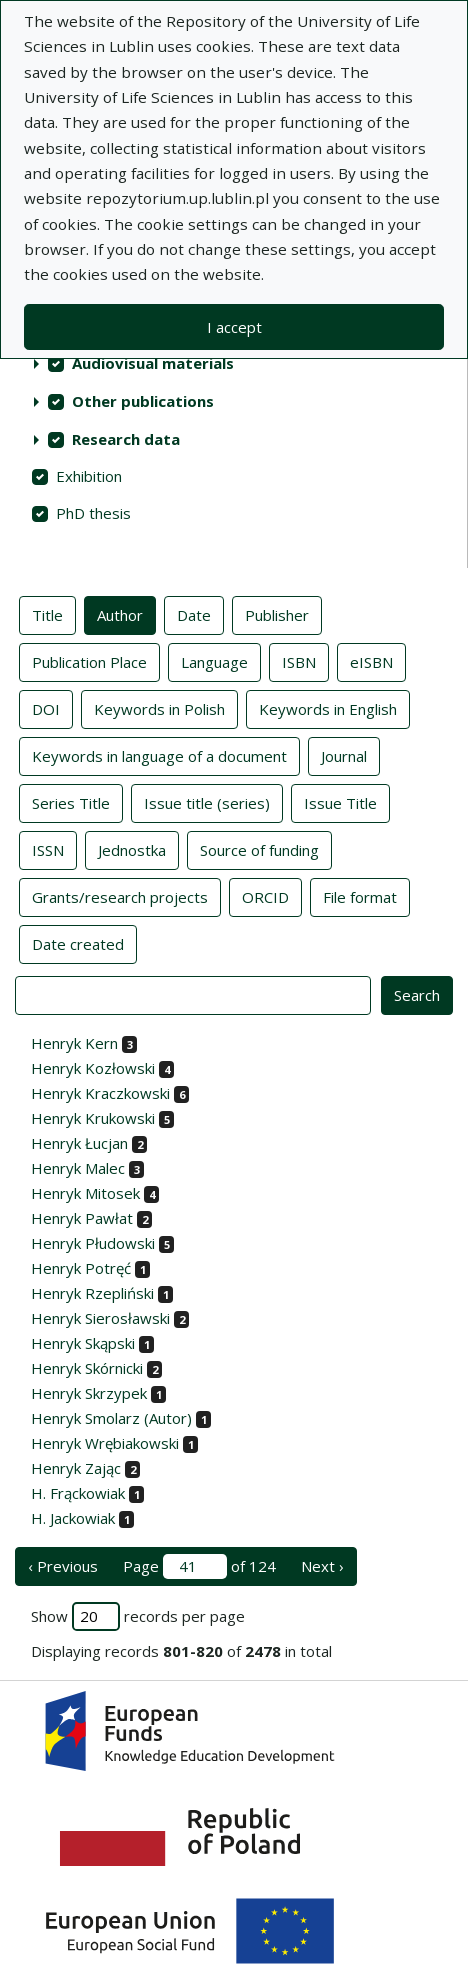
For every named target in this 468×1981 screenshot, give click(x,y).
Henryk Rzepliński (92, 1293)
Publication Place (89, 661)
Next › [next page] (322, 1566)
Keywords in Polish (159, 708)
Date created (78, 943)
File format (360, 896)
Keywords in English (328, 708)
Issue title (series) (207, 802)
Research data (126, 439)
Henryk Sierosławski (100, 1318)
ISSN (48, 849)
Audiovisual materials (153, 363)
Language (214, 661)
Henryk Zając (76, 1468)
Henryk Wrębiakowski (105, 1443)
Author (120, 614)
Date (194, 614)
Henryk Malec (78, 1168)
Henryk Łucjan (79, 1143)
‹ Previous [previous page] (63, 1566)
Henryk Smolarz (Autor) (111, 1418)
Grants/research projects (120, 896)
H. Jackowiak (73, 1518)
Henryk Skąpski (83, 1343)
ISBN (299, 661)
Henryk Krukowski (93, 1118)
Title (47, 614)
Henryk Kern (74, 1043)
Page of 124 (199, 1566)
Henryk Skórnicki (87, 1368)
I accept (234, 327)
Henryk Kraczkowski (100, 1093)
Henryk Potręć (81, 1268)
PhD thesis (93, 513)
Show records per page (138, 1616)
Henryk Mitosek (85, 1193)
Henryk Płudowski (93, 1243)
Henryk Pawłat (82, 1218)
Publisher (277, 614)
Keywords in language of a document (159, 755)
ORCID (265, 896)
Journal (344, 755)
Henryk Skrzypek (89, 1393)
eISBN (371, 661)
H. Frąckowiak (78, 1493)
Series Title (71, 802)
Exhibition (89, 476)
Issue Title (340, 802)
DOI (46, 708)
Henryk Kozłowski (93, 1068)
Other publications (143, 401)
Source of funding (259, 849)
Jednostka (132, 849)
